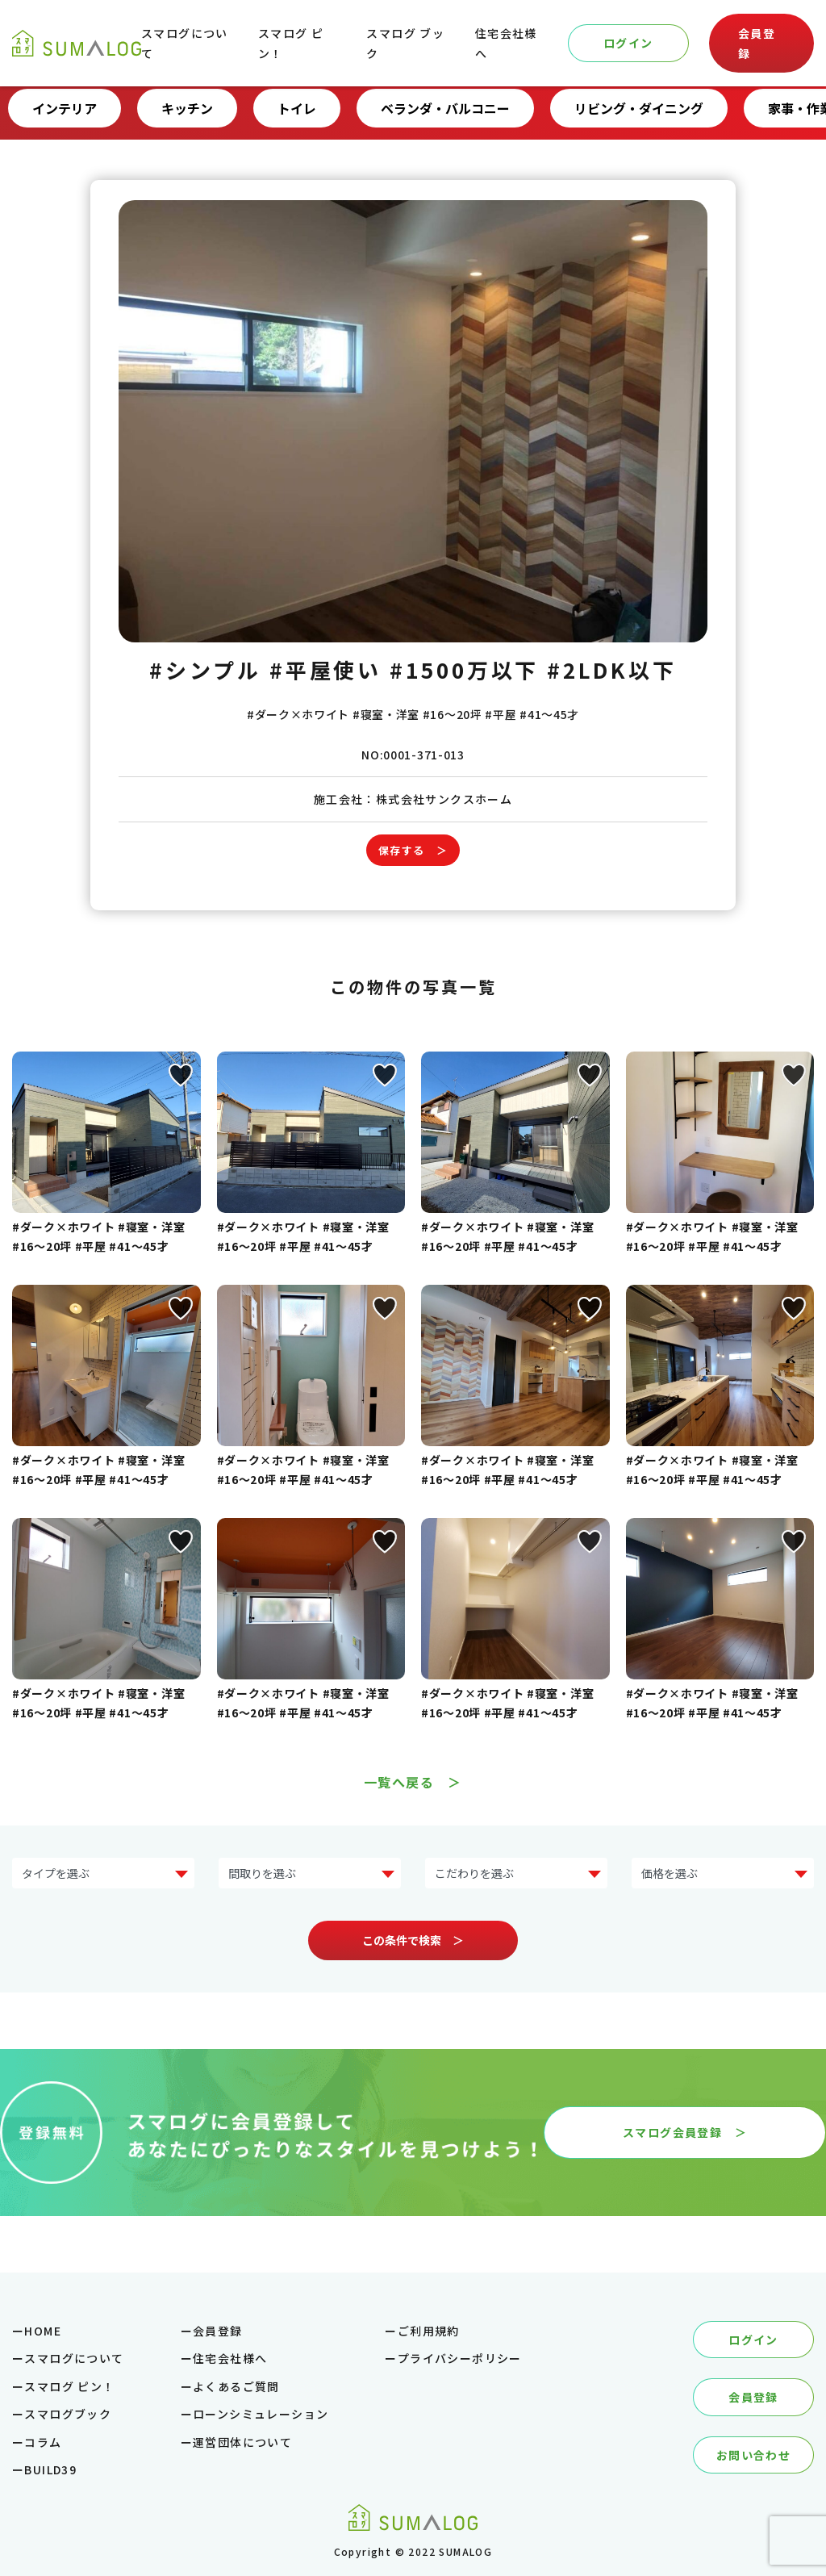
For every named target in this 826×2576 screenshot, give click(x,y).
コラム (42, 2442)
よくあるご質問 (236, 2386)
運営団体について (242, 2442)
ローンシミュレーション (260, 2414)
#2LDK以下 (611, 669)
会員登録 (756, 43)
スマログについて (73, 2358)
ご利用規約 (429, 2331)
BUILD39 (50, 2469)
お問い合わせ (753, 2455)
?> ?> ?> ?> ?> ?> (723, 1873)
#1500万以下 (464, 669)
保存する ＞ (413, 850)
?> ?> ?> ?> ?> (310, 1873)
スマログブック (67, 2414)
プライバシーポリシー (460, 2358)
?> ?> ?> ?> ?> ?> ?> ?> (103, 1873)
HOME (42, 2331)
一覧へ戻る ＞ (413, 1782)
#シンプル (205, 669)
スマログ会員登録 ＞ (685, 2132)
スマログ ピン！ (69, 2386)
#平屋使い (325, 669)
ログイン (628, 43)
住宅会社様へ (230, 2358)
